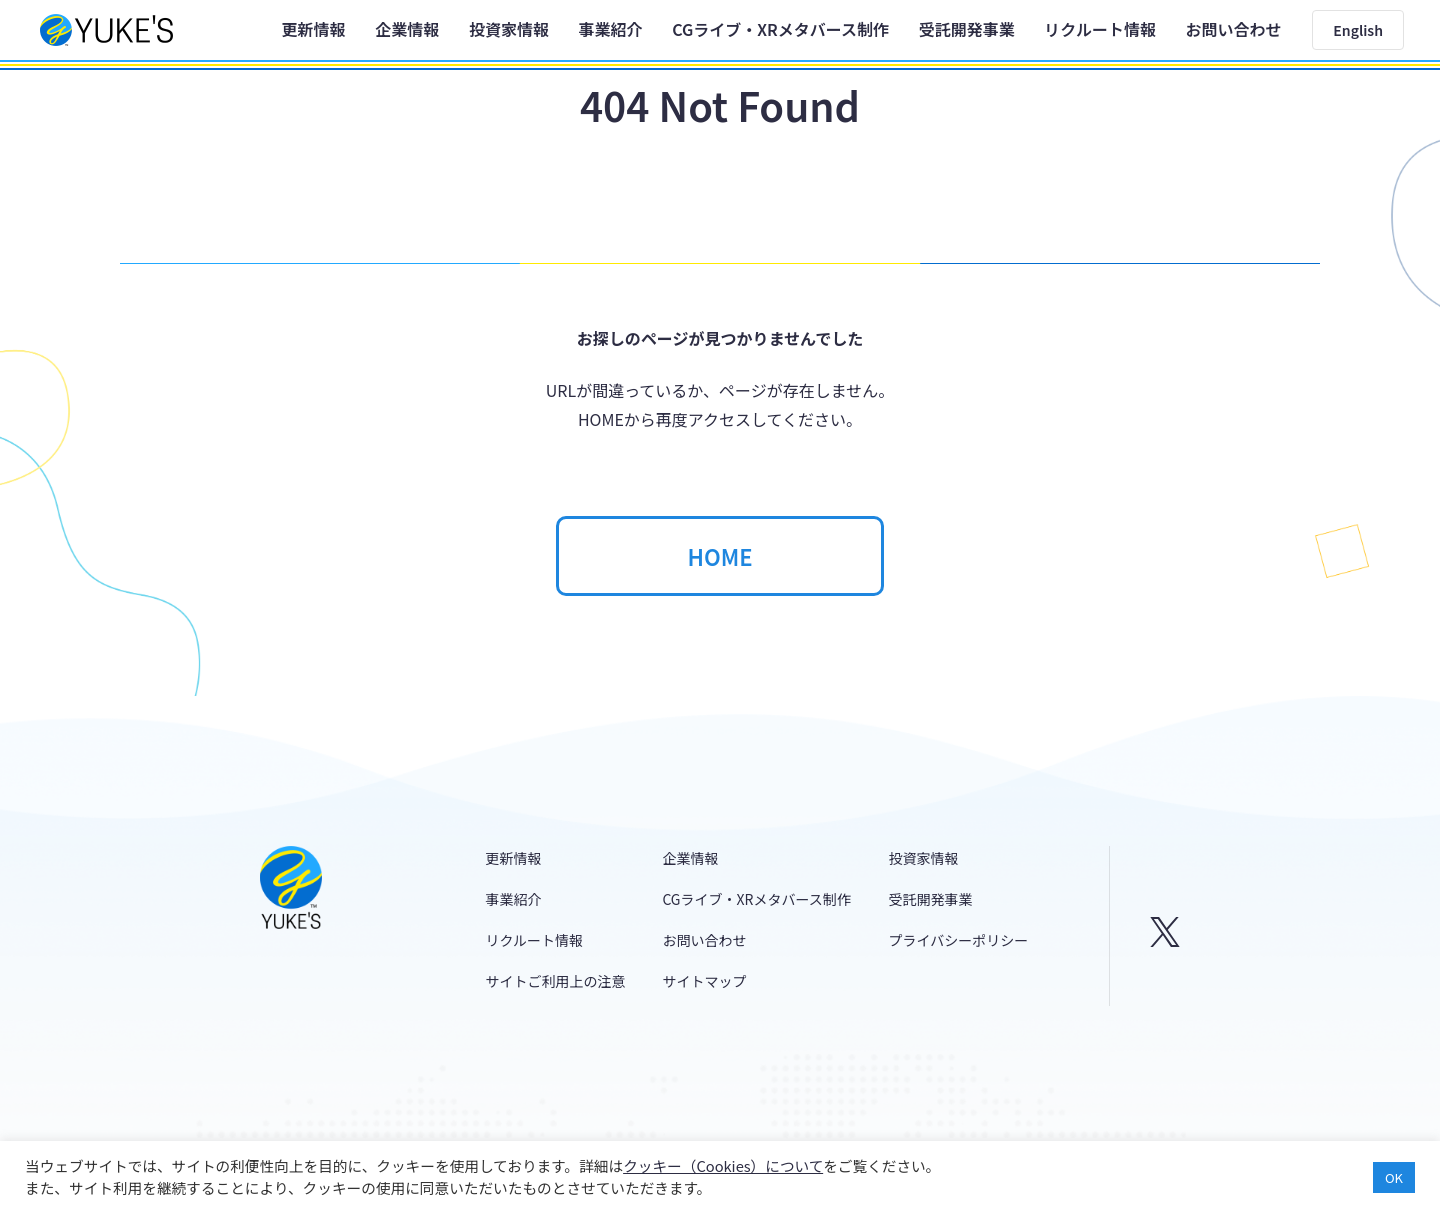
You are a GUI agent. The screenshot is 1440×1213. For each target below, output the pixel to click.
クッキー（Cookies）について (723, 1165)
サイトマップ (704, 981)
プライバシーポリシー (959, 940)
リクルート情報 (1100, 29)
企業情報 (407, 29)
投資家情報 (509, 29)
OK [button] (1394, 1177)
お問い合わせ (1234, 29)
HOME (719, 556)
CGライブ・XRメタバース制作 (780, 29)
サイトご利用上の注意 (556, 981)
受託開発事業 (967, 29)
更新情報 (314, 29)
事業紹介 (611, 29)
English (1358, 30)
